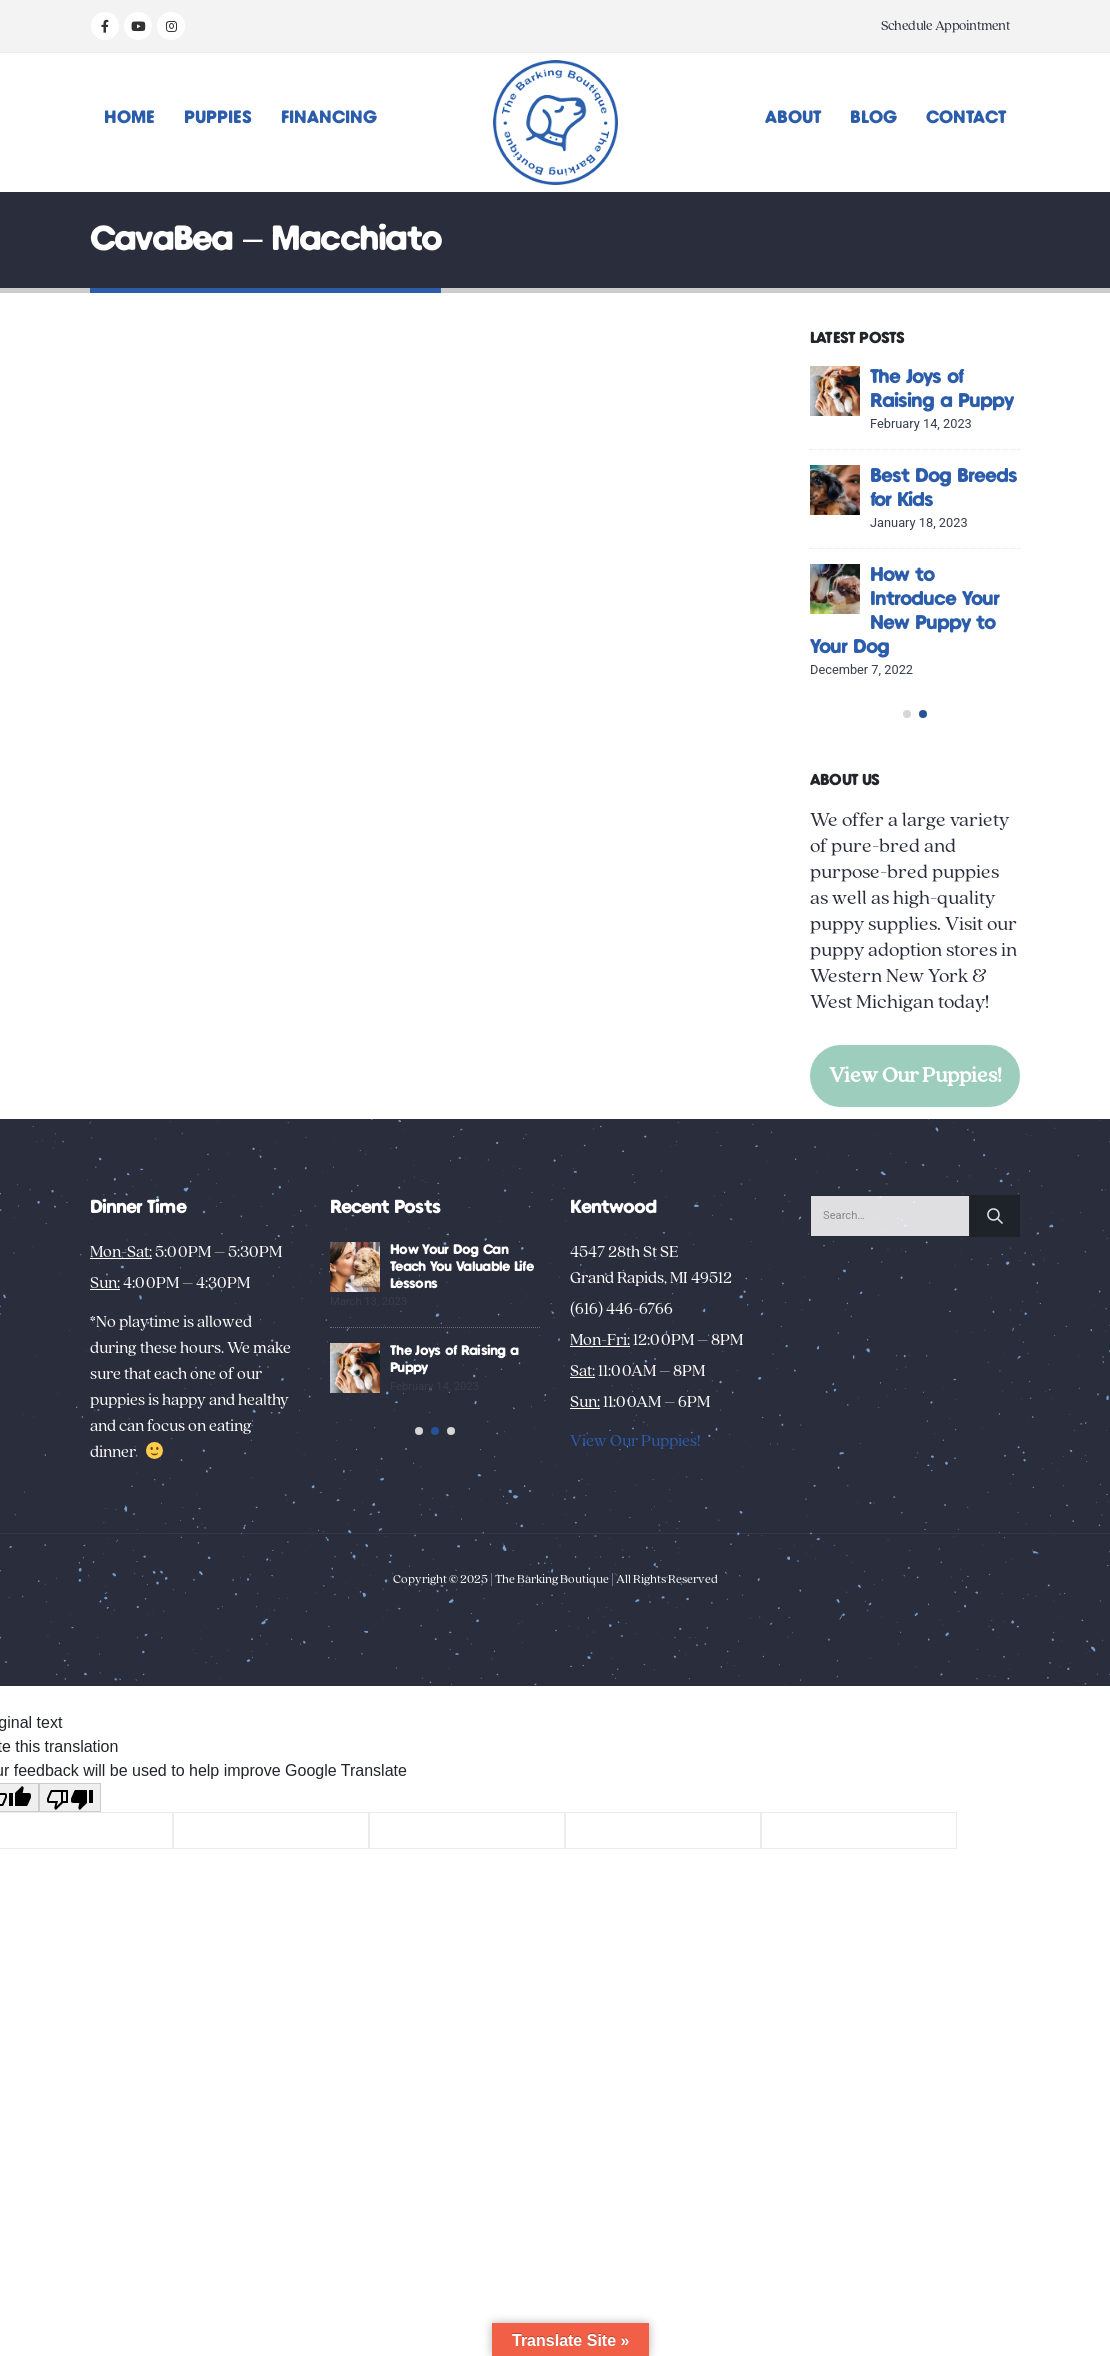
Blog (873, 118)
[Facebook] (105, 26)
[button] (907, 810)
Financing (329, 118)
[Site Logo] (555, 122)
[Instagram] (171, 26)
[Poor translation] (70, 1961)
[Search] (995, 1341)
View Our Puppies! (915, 1171)
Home (129, 118)
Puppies (218, 118)
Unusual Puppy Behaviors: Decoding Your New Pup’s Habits (459, 1493)
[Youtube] (138, 26)
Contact (966, 118)
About (793, 118)
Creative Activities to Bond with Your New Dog (455, 1392)
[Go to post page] (835, 391)
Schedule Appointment (945, 26)
